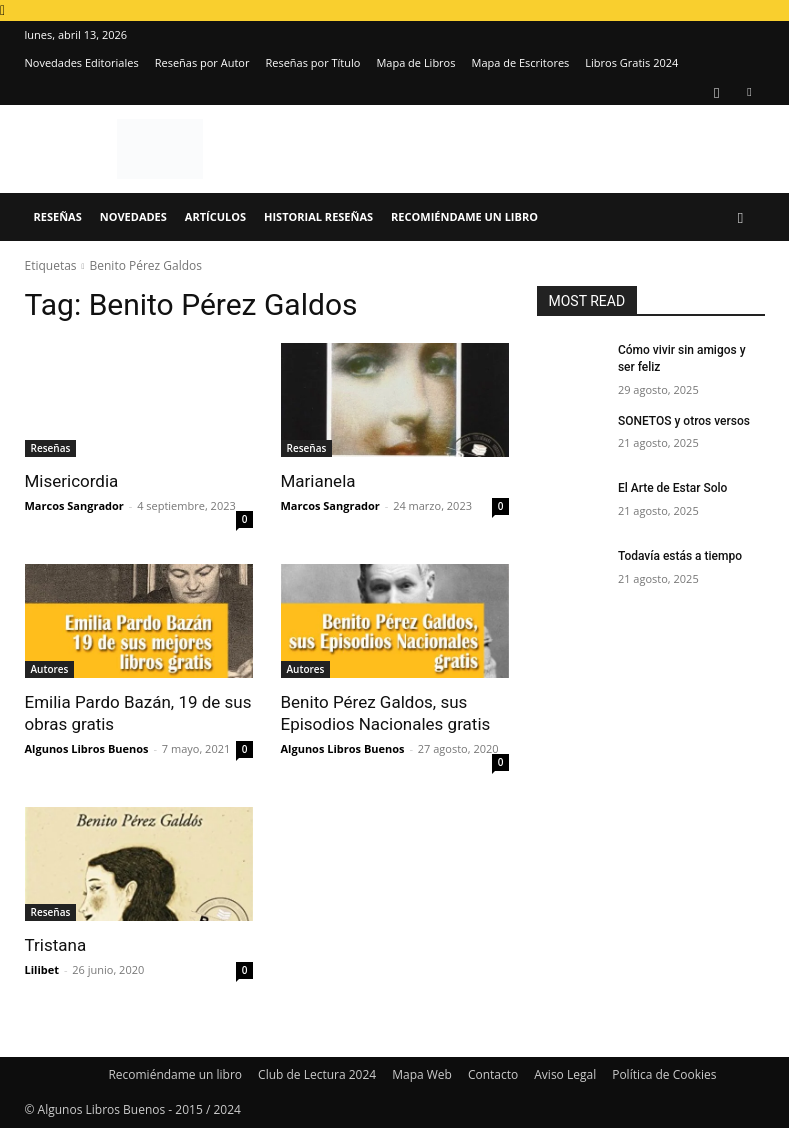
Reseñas (58, 216)
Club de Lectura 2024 (317, 1074)
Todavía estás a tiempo (680, 556)
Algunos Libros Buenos (87, 748)
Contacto (493, 1074)
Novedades (133, 216)
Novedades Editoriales (82, 62)
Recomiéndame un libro (464, 216)
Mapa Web (422, 1074)
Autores (50, 669)
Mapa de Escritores (520, 62)
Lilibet (42, 969)
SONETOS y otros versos (684, 421)
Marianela (318, 481)
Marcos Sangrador (74, 505)
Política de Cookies (664, 1074)
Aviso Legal (565, 1074)
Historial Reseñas (318, 216)
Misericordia (72, 481)
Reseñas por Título (312, 62)
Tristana (56, 945)
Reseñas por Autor (202, 62)
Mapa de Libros (415, 62)
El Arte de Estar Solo (672, 488)
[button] (741, 217)
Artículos (215, 216)
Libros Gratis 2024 (631, 62)
